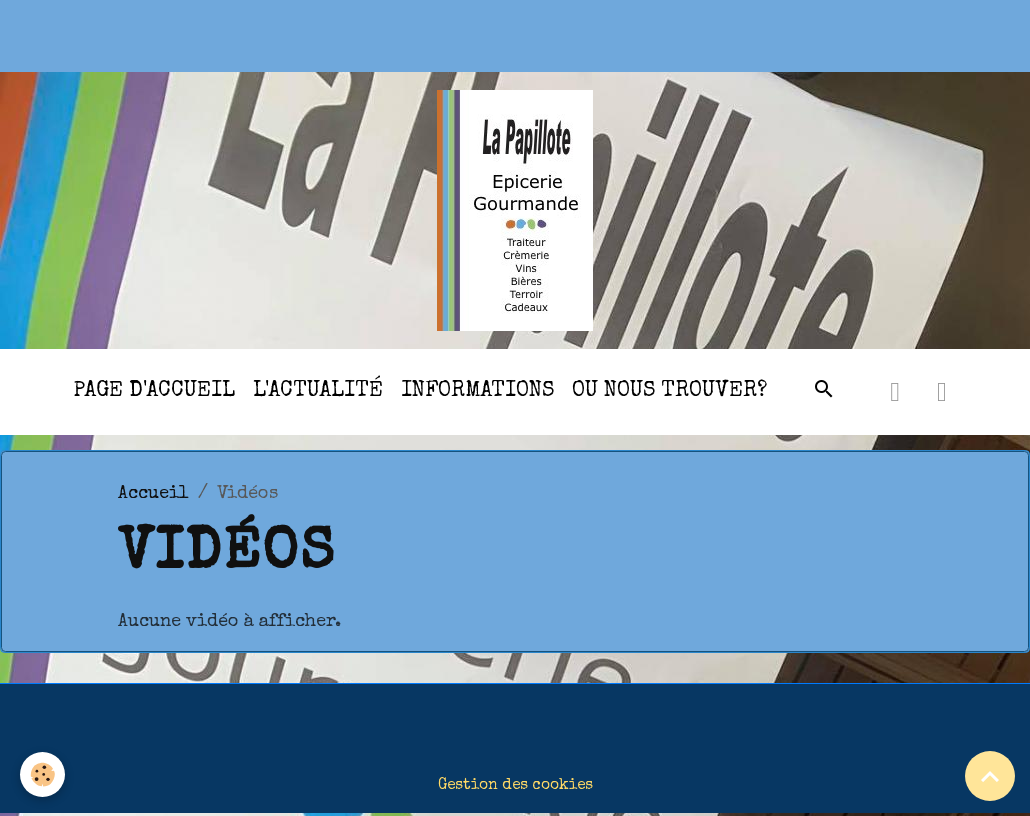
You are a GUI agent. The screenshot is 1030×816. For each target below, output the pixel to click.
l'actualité (318, 391)
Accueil (153, 494)
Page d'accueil (154, 391)
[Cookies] (42, 774)
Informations (477, 391)
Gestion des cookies (515, 786)
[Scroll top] (990, 776)
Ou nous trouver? (669, 391)
